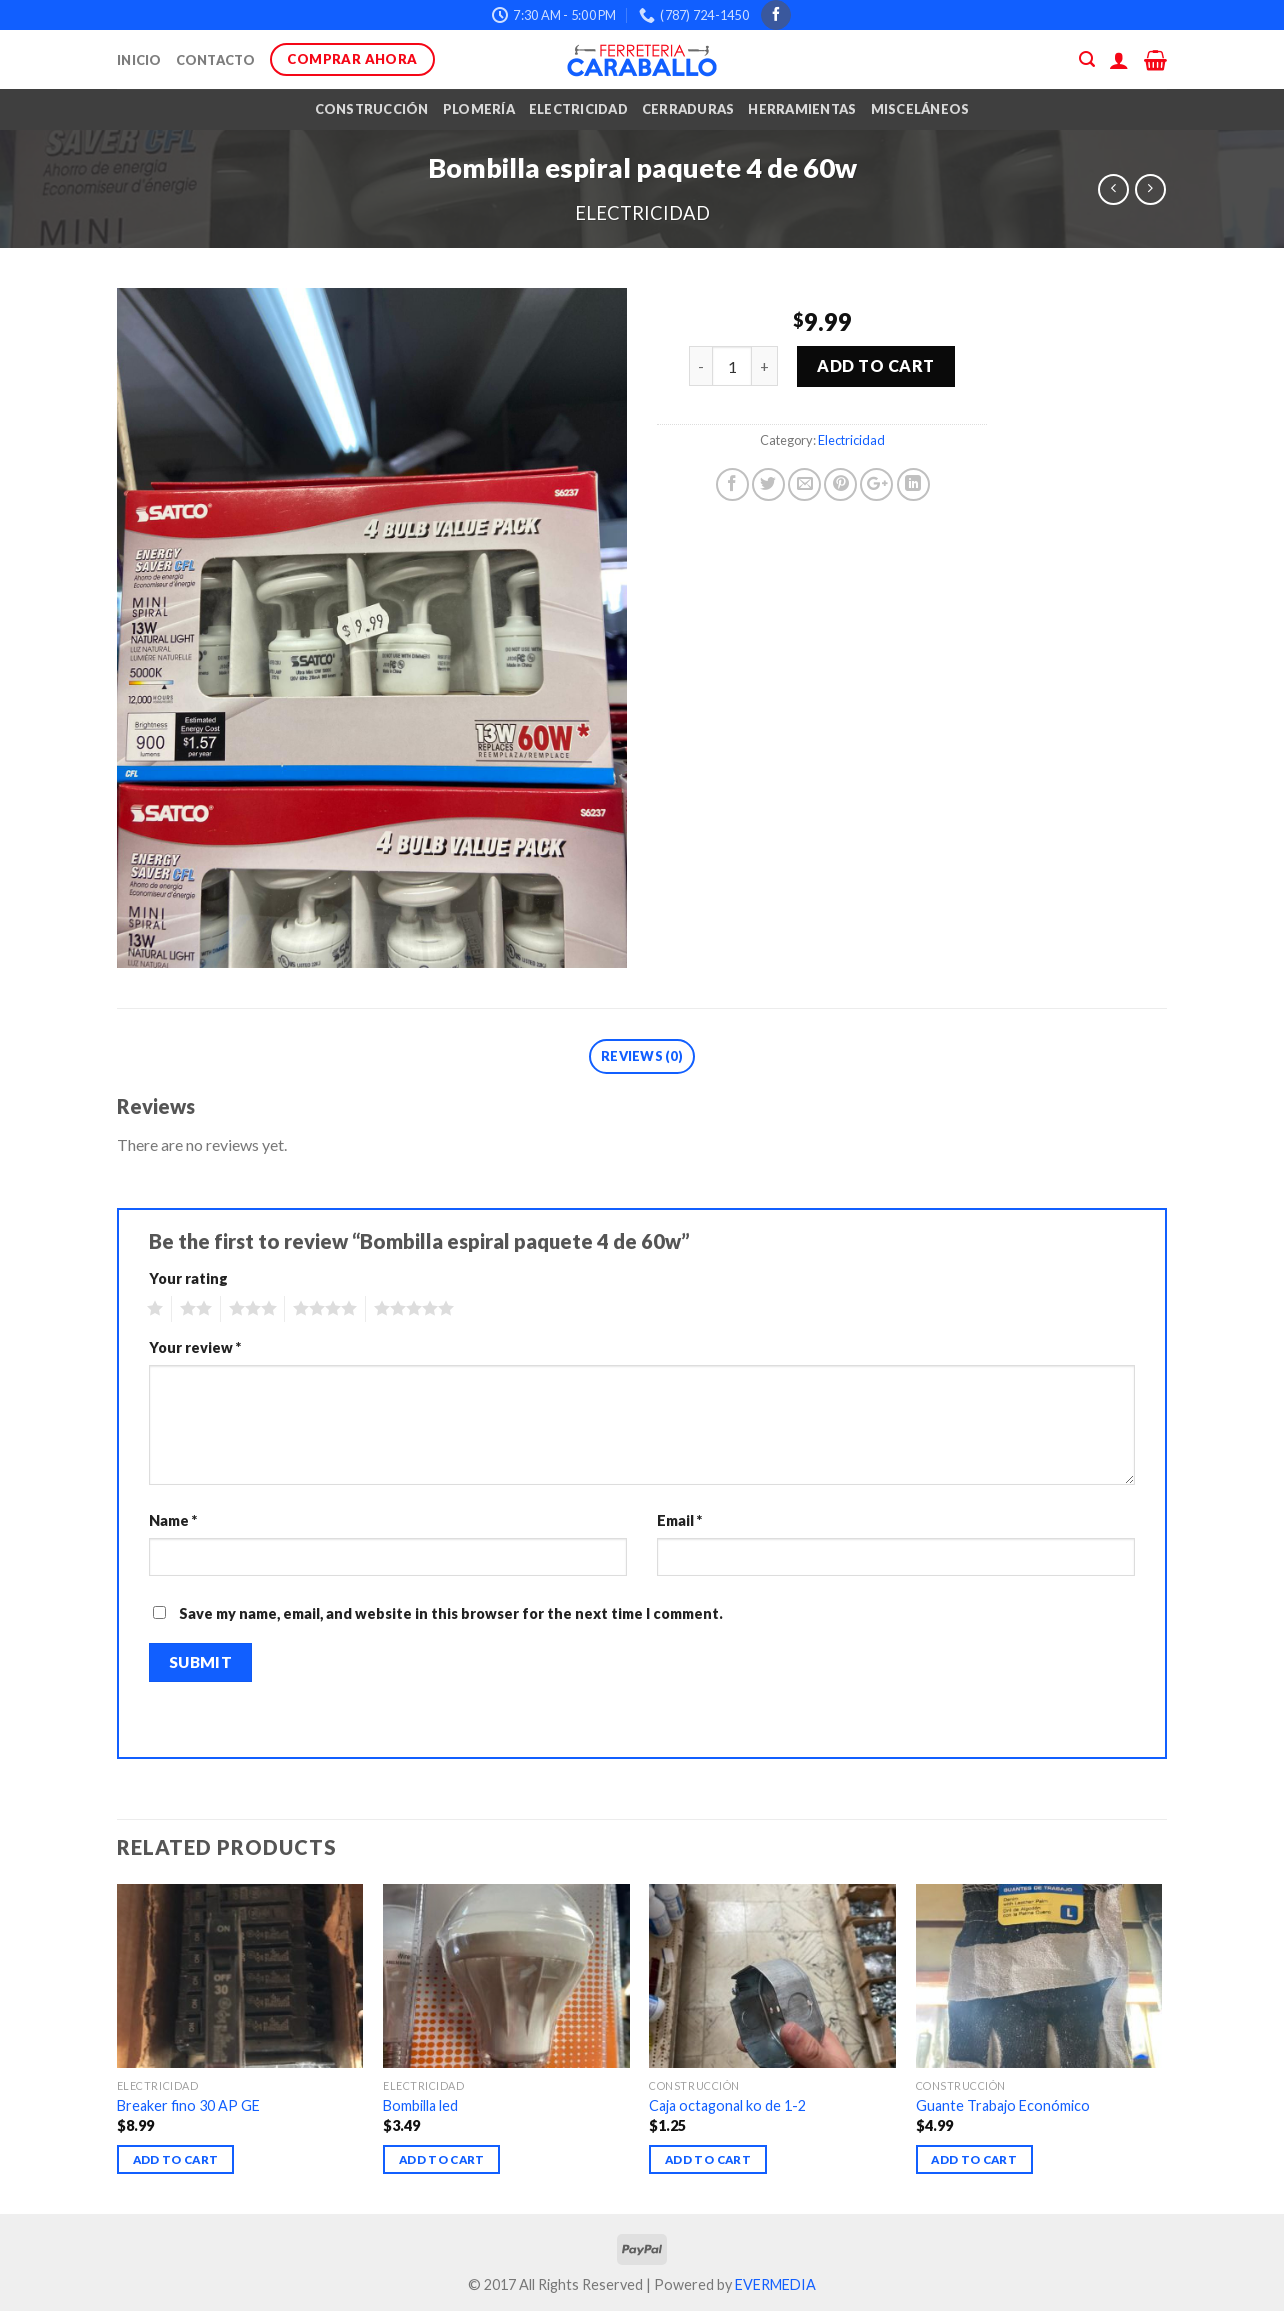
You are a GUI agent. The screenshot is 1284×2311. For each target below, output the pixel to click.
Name (173, 1520)
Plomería (479, 109)
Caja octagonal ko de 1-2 (727, 2105)
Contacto (216, 60)
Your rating (188, 1278)
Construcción (372, 109)
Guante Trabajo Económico (1003, 2105)
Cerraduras (688, 109)
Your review (195, 1347)
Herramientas (802, 109)
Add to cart (875, 365)
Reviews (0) (642, 1056)
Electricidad (578, 109)
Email (679, 1520)
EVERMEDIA (775, 2284)
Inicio (139, 60)
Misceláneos (920, 109)
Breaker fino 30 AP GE (188, 2105)
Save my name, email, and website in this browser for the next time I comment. (451, 1613)
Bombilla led (420, 2105)
